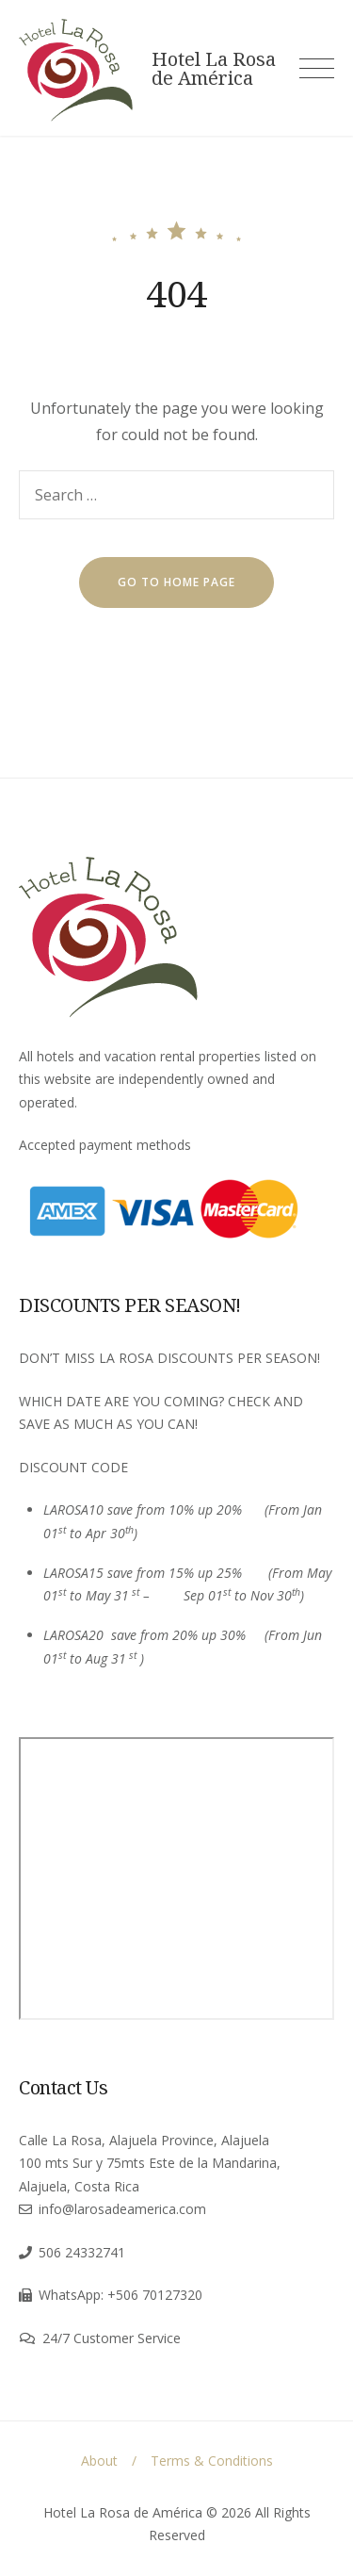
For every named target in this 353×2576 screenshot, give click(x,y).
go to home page (176, 582)
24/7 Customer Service (111, 2338)
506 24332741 (82, 2252)
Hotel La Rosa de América (214, 69)
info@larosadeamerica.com (122, 2209)
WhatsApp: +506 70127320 (120, 2295)
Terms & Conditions (212, 2460)
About (99, 2460)
